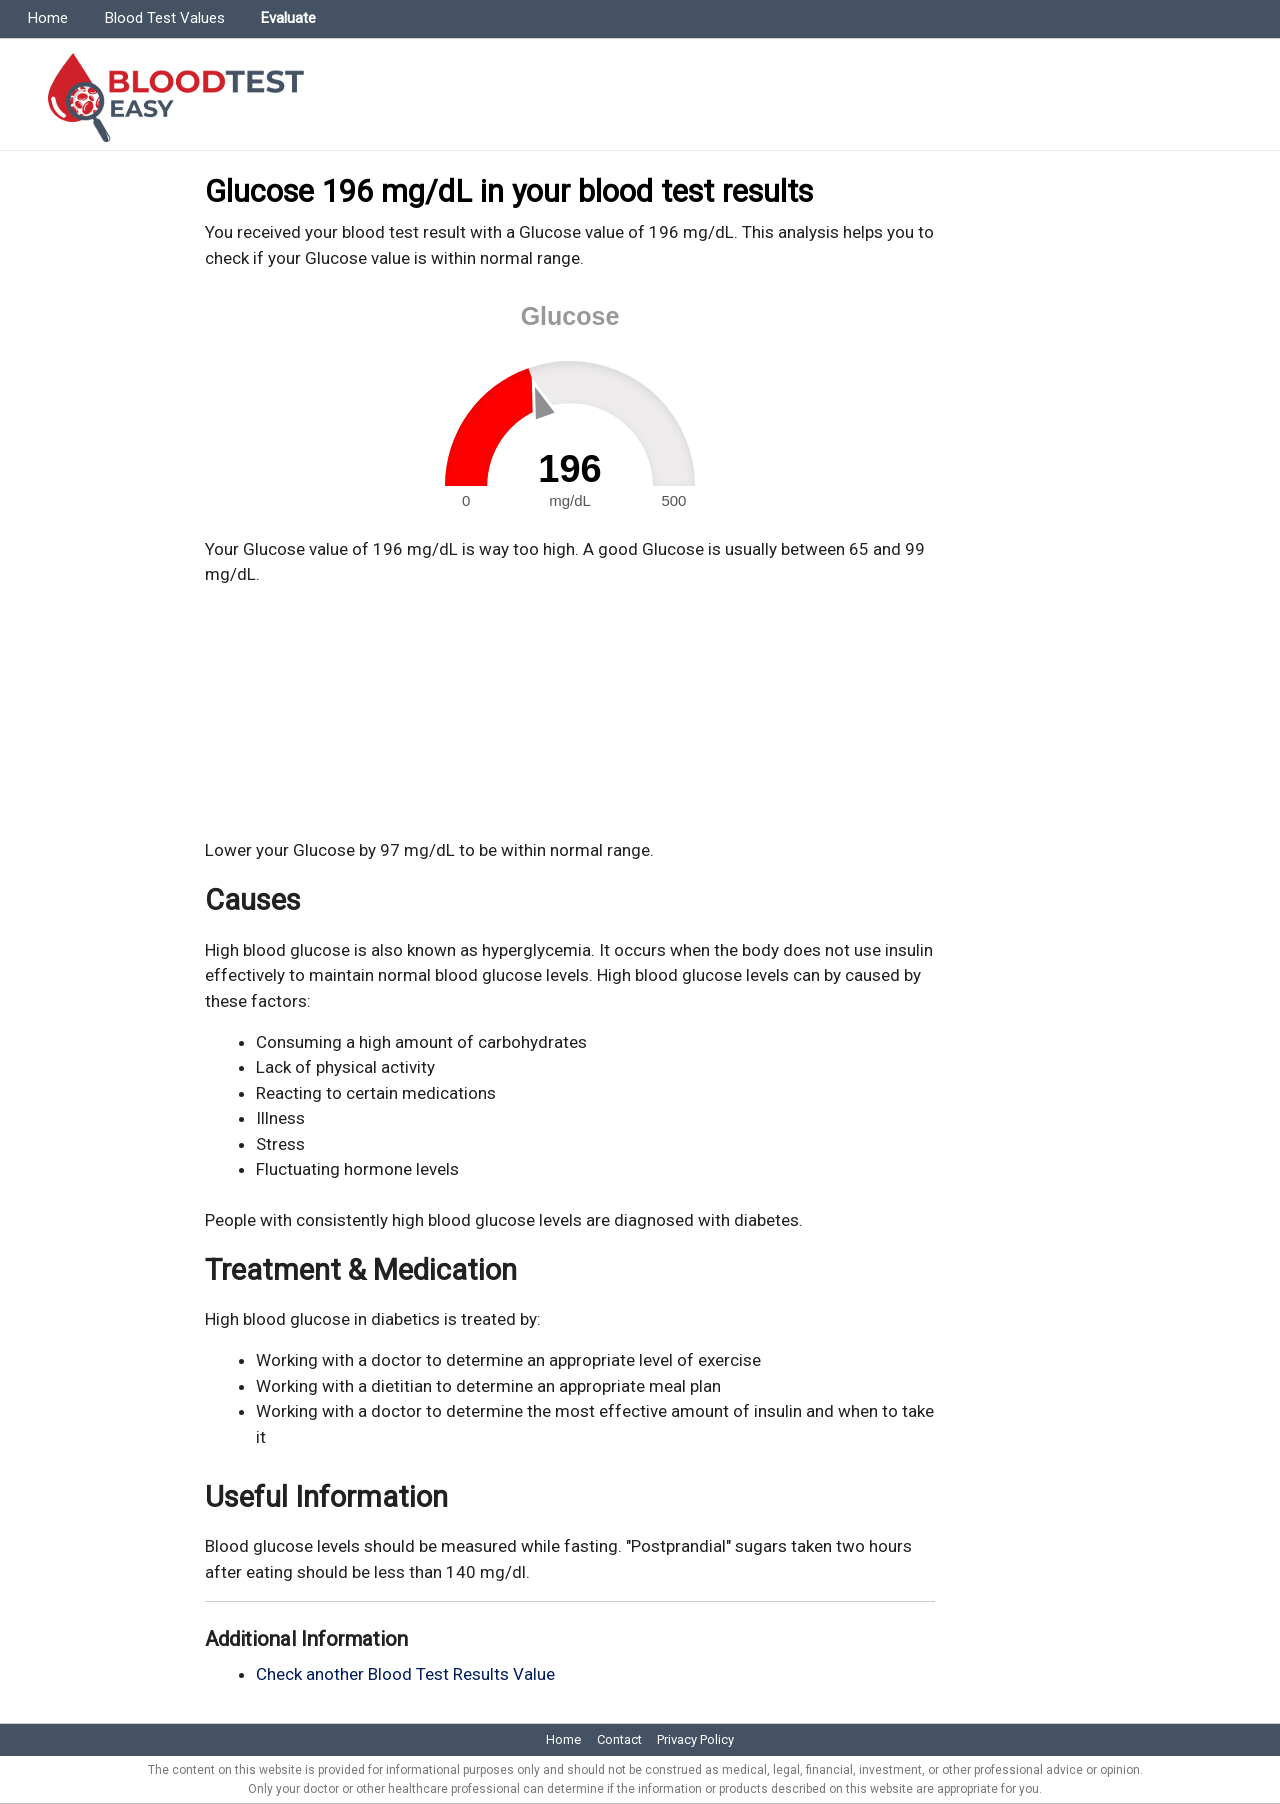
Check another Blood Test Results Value (405, 1674)
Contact (619, 1739)
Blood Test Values (165, 18)
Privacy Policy (695, 1739)
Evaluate (288, 18)
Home (48, 18)
